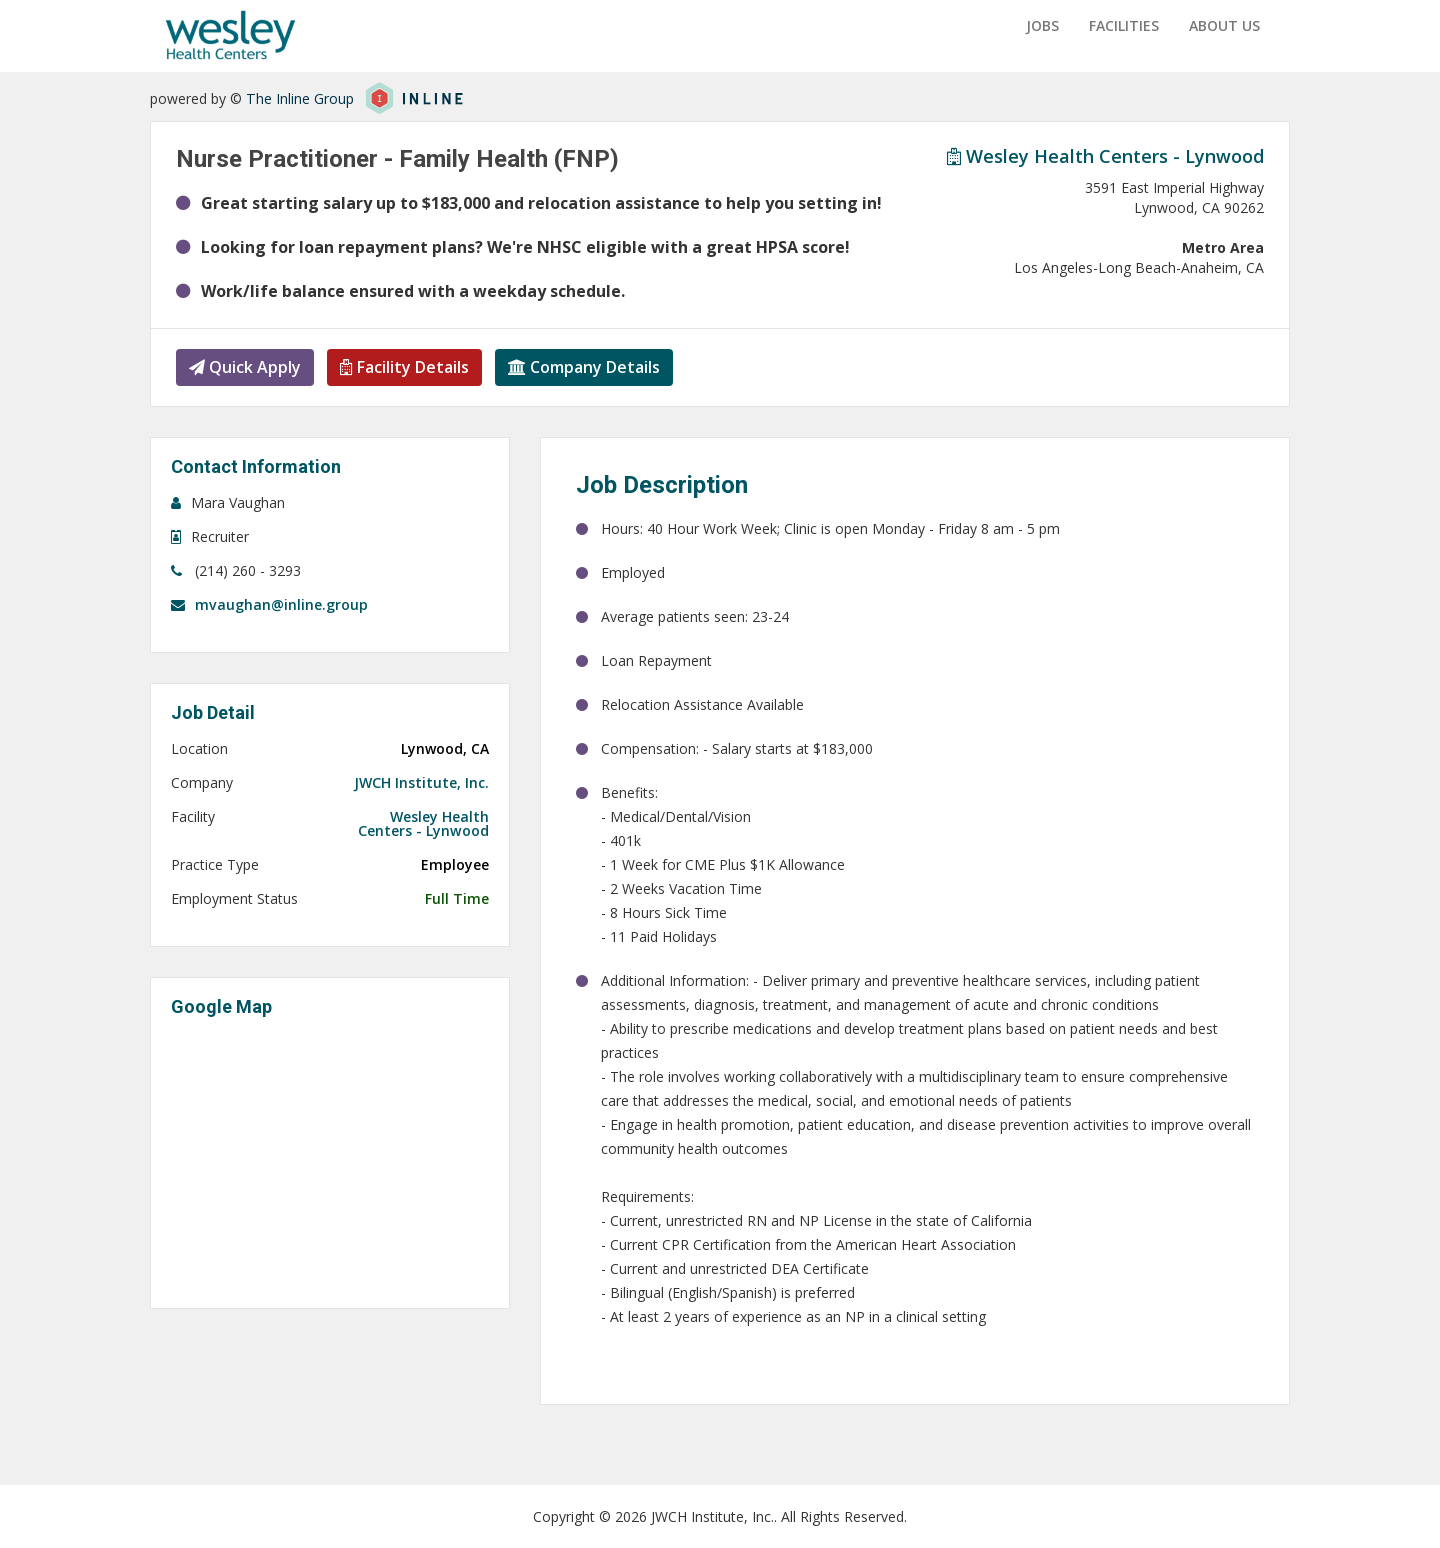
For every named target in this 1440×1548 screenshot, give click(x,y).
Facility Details (405, 366)
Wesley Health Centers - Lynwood (1105, 155)
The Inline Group (299, 98)
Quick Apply (245, 366)
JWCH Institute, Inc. (421, 782)
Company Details (586, 366)
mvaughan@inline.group (281, 603)
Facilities (1124, 25)
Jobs (1042, 25)
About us (1224, 25)
